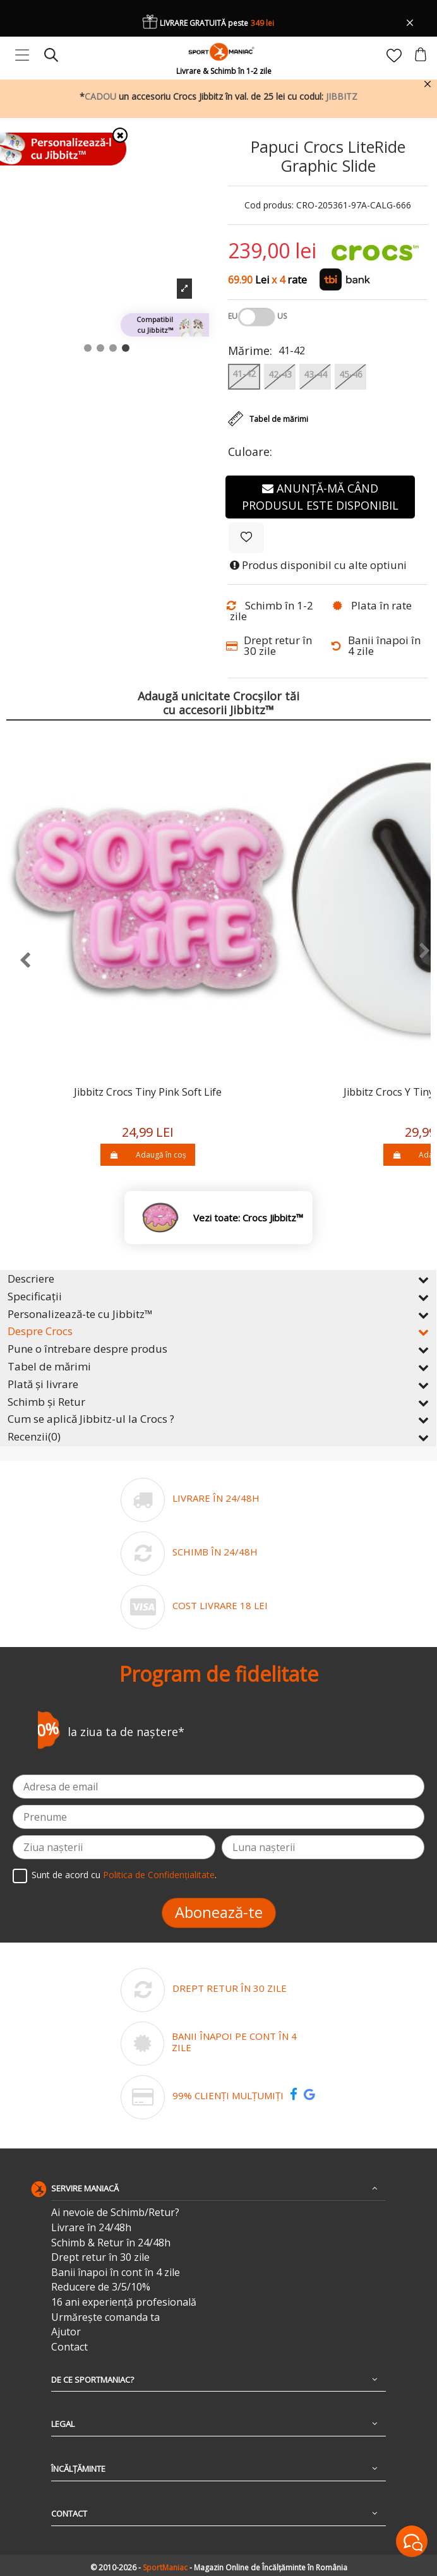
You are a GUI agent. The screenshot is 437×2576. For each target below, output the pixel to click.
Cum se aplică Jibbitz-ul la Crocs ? (218, 1418)
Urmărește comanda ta (105, 2317)
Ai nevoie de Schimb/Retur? (115, 2212)
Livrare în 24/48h (91, 2227)
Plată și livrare (218, 1384)
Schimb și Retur (218, 1401)
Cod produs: (269, 205)
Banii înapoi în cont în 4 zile (115, 2272)
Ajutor (66, 2332)
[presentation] (18, 961)
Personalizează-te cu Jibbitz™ (218, 1314)
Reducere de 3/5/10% (100, 2287)
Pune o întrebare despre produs (218, 1348)
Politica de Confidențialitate (159, 1875)
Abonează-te (219, 1912)
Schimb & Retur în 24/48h (111, 2243)
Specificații (218, 1296)
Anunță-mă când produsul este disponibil (320, 497)
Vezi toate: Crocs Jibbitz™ (248, 1218)
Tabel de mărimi (218, 1366)
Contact (69, 2347)
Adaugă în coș (147, 1154)
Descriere (218, 1278)
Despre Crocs (218, 1331)
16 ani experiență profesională (123, 2302)
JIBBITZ (341, 96)
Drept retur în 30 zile (100, 2257)
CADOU (100, 96)
